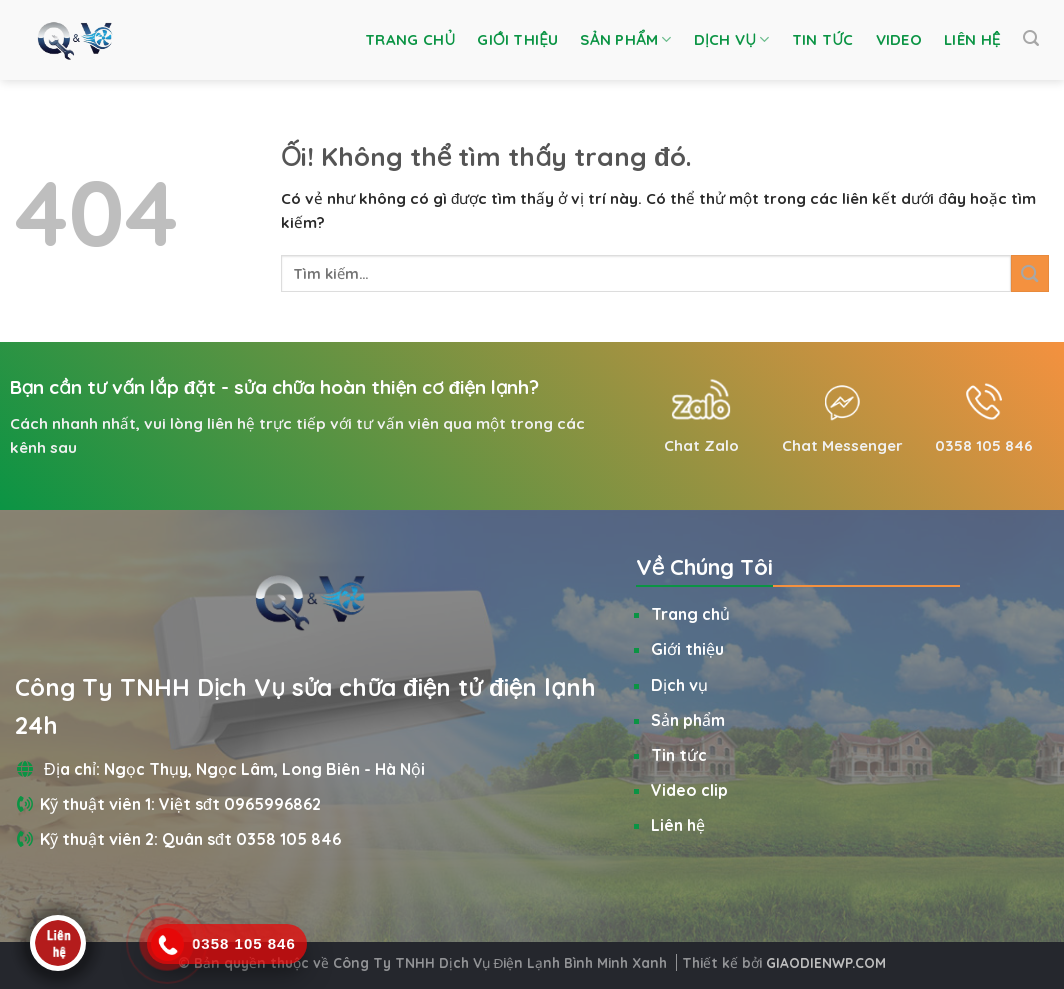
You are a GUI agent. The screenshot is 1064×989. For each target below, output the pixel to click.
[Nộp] (1030, 273)
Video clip (689, 790)
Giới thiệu (517, 39)
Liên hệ (972, 39)
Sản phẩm (625, 40)
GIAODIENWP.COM (826, 962)
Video (899, 39)
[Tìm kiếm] (1031, 38)
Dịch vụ (732, 40)
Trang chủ (410, 39)
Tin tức (823, 39)
